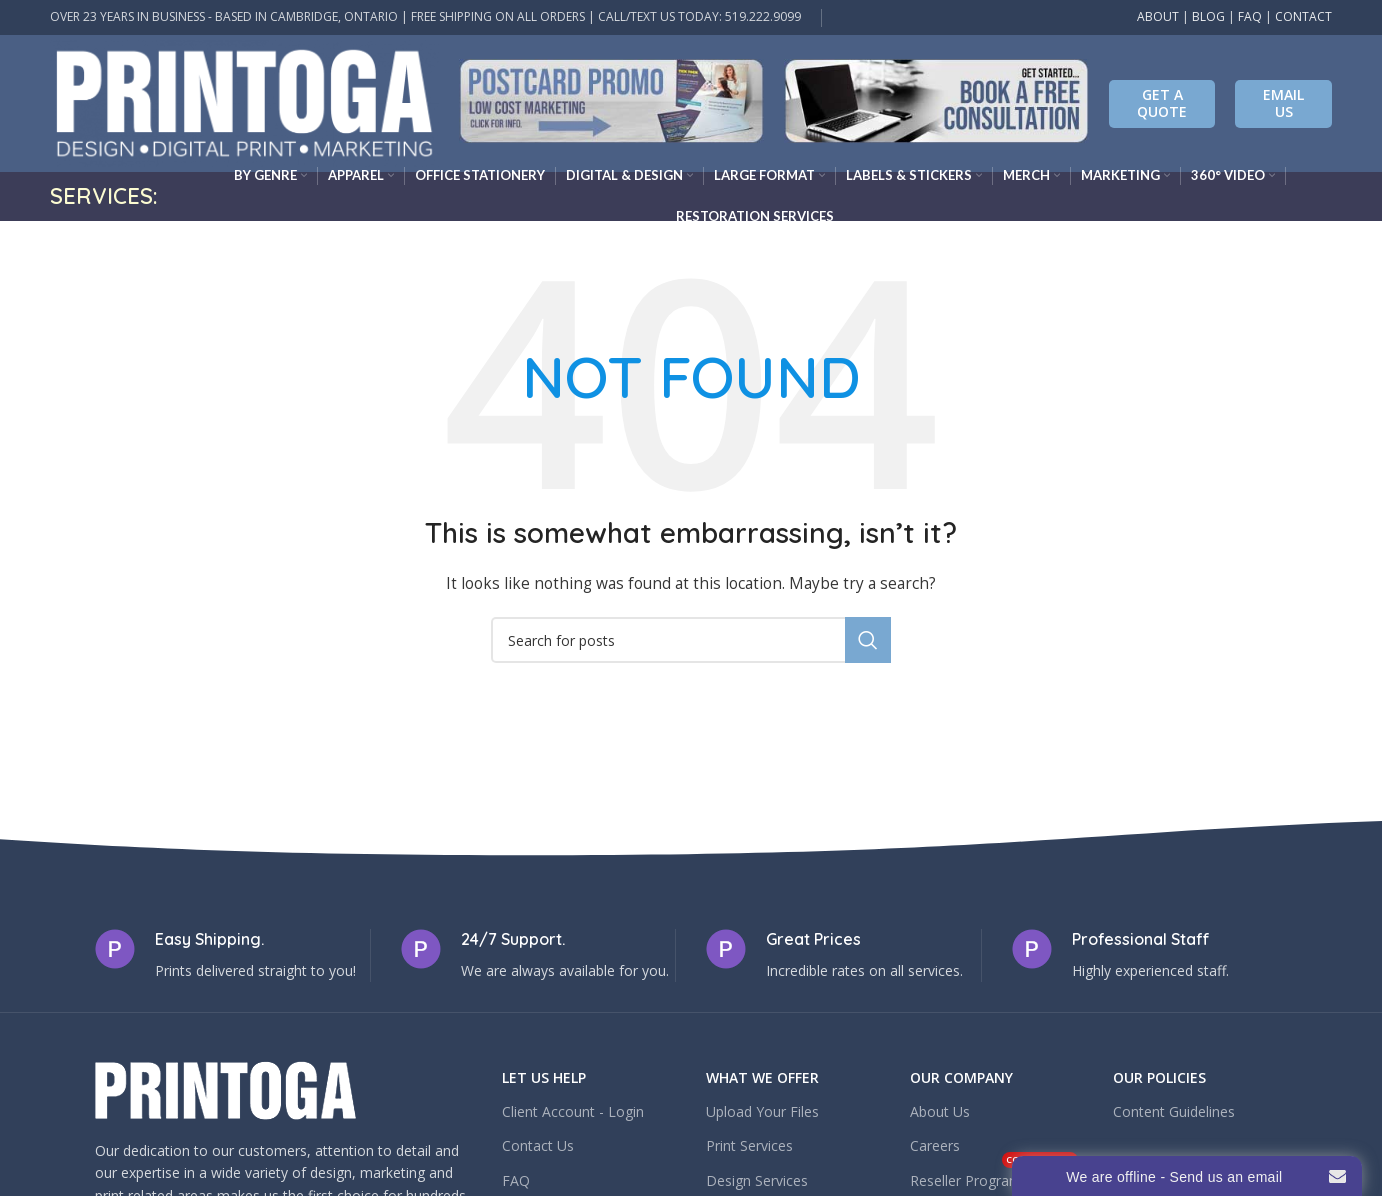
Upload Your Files (762, 1111)
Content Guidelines (1174, 1111)
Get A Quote (1162, 103)
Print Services (749, 1145)
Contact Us (538, 1145)
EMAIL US (1283, 103)
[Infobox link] (611, 103)
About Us (940, 1111)
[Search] (691, 640)
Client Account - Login (573, 1111)
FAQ (1250, 16)
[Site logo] (244, 101)
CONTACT (1303, 16)
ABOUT (1158, 16)
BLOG (1208, 16)
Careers (935, 1145)
